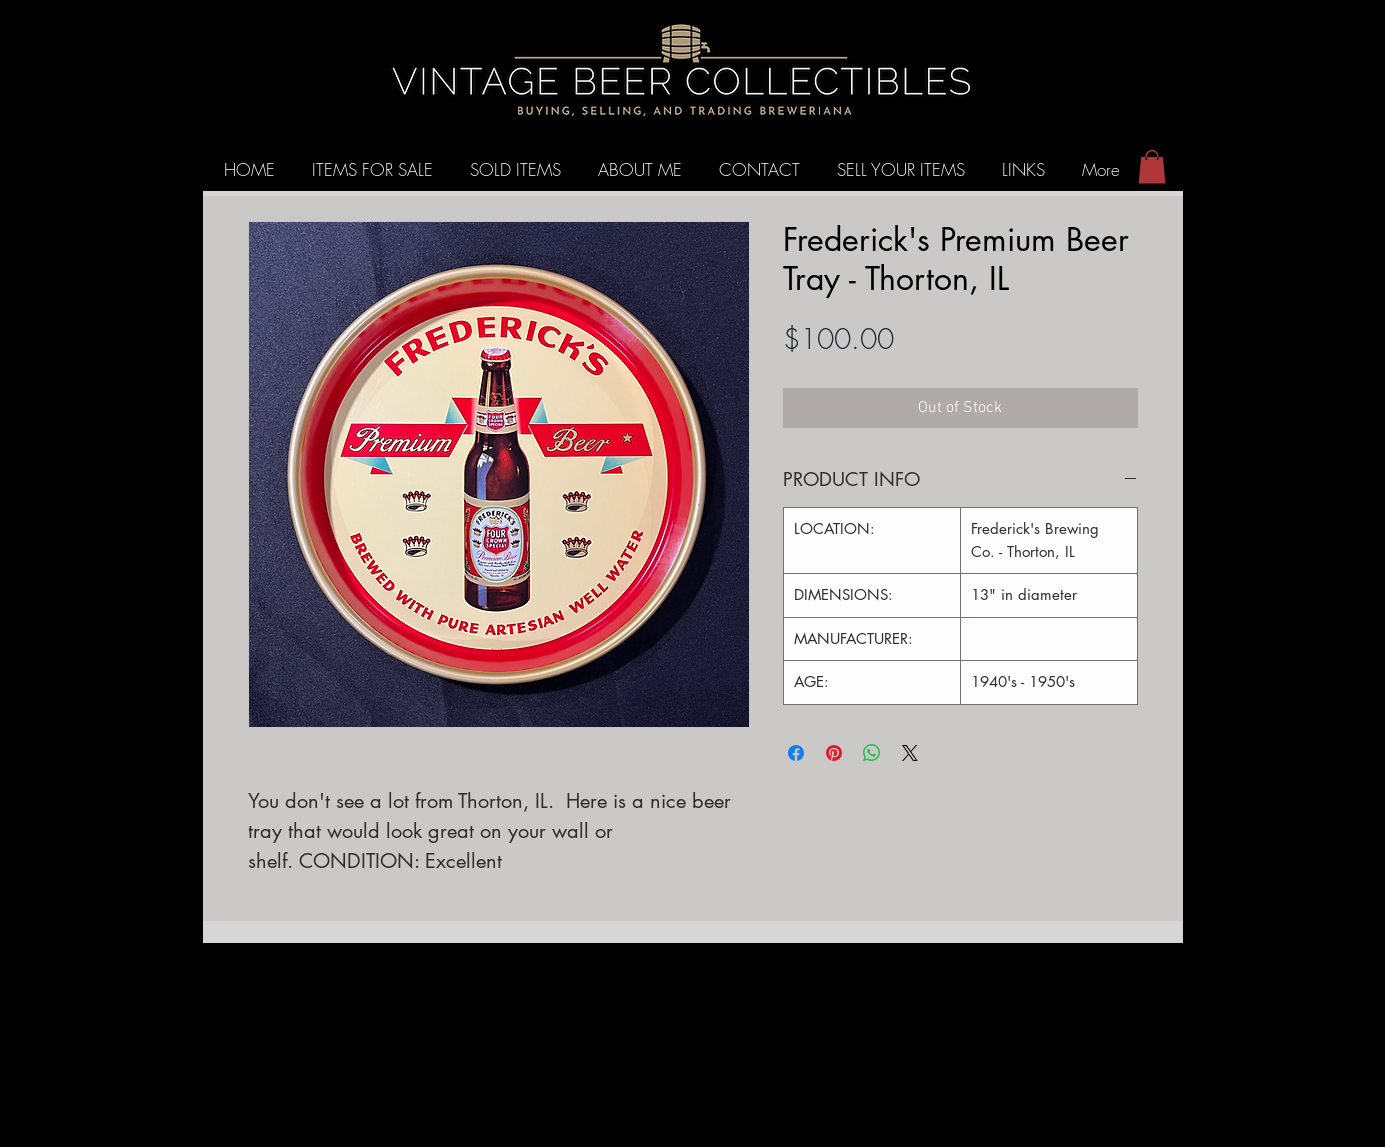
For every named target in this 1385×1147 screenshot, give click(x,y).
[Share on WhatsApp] (872, 753)
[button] (1152, 166)
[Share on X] (910, 753)
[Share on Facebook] (796, 753)
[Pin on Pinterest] (834, 753)
